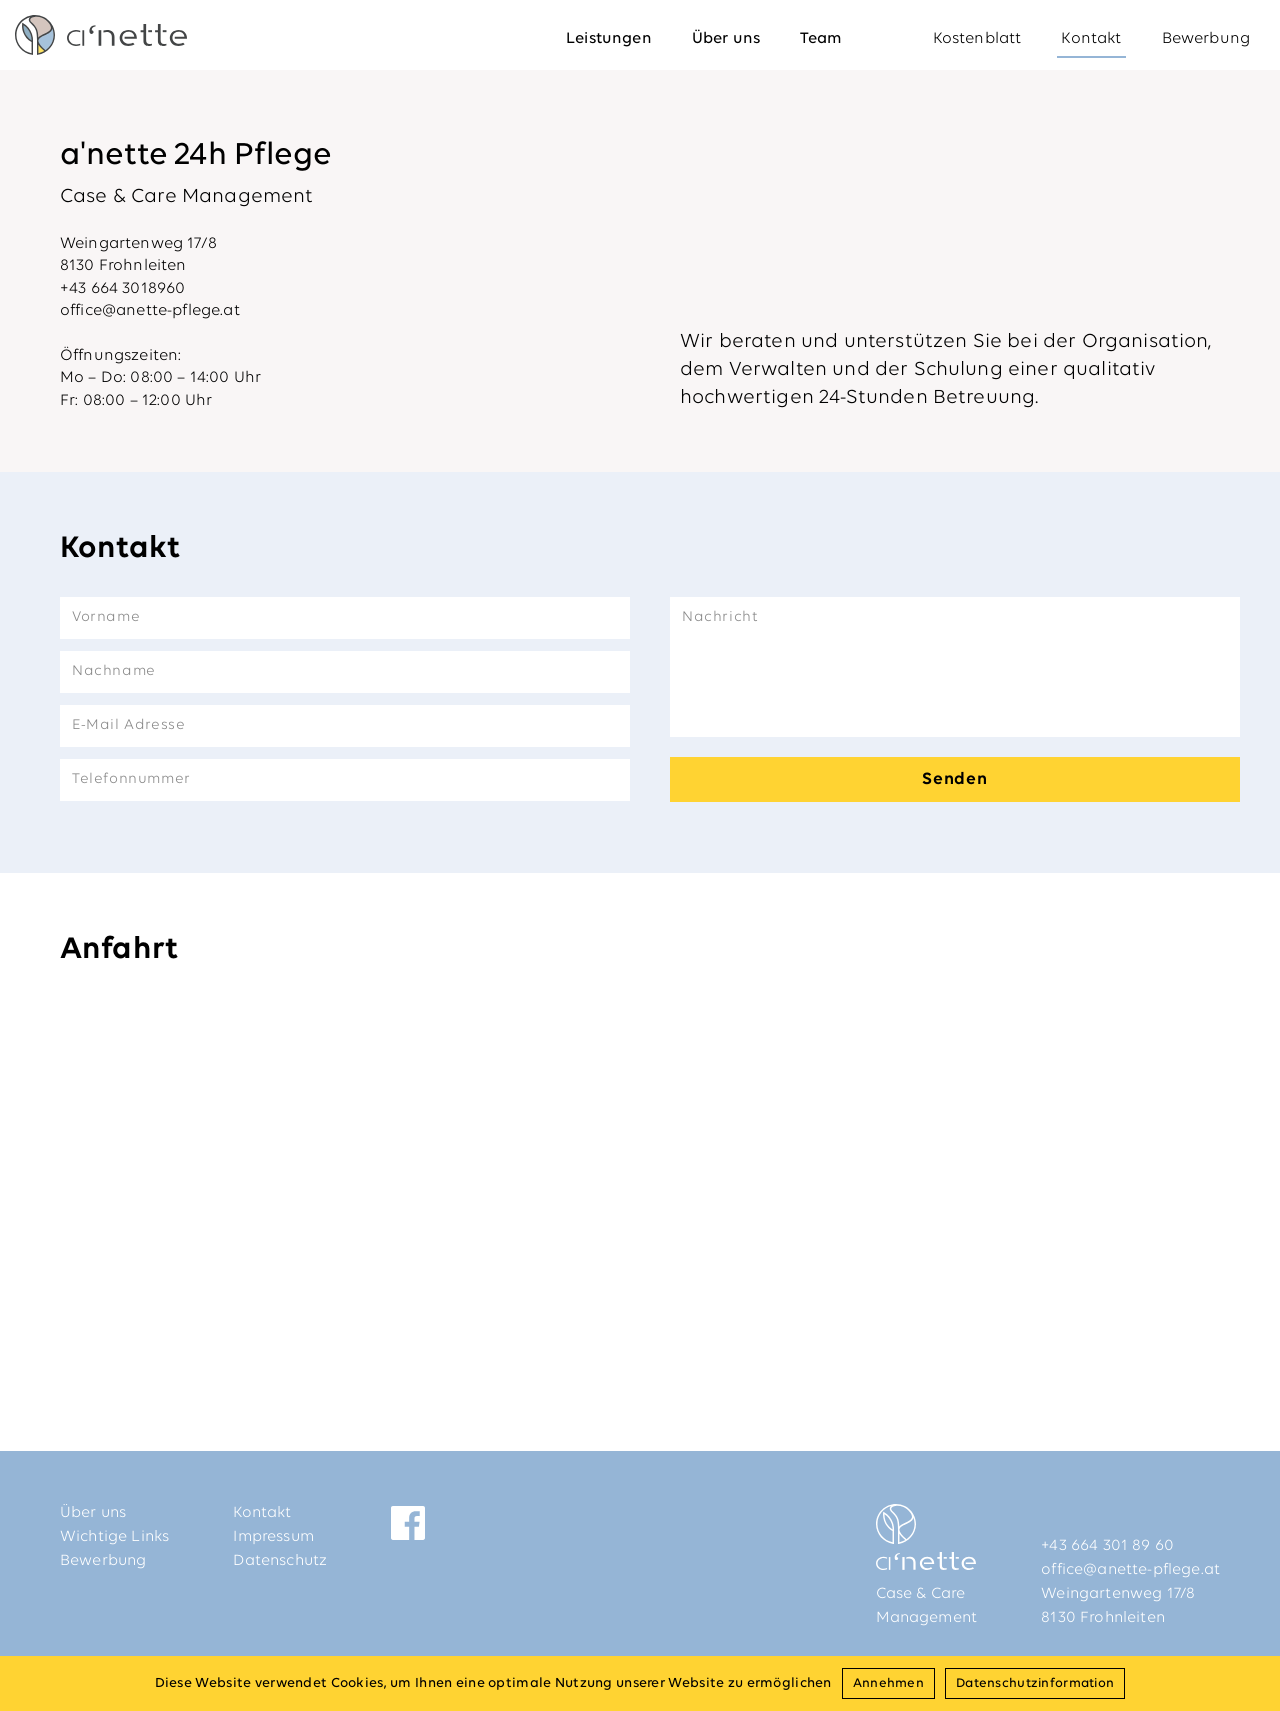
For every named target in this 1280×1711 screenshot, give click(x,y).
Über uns (726, 39)
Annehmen (888, 1683)
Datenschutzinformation (1035, 1683)
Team (821, 39)
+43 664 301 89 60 (1107, 1546)
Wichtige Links (114, 1537)
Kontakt (1091, 39)
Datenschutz (280, 1561)
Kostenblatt (977, 39)
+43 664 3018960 (122, 289)
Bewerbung (1206, 39)
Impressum (273, 1537)
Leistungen (609, 39)
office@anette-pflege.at (150, 311)
